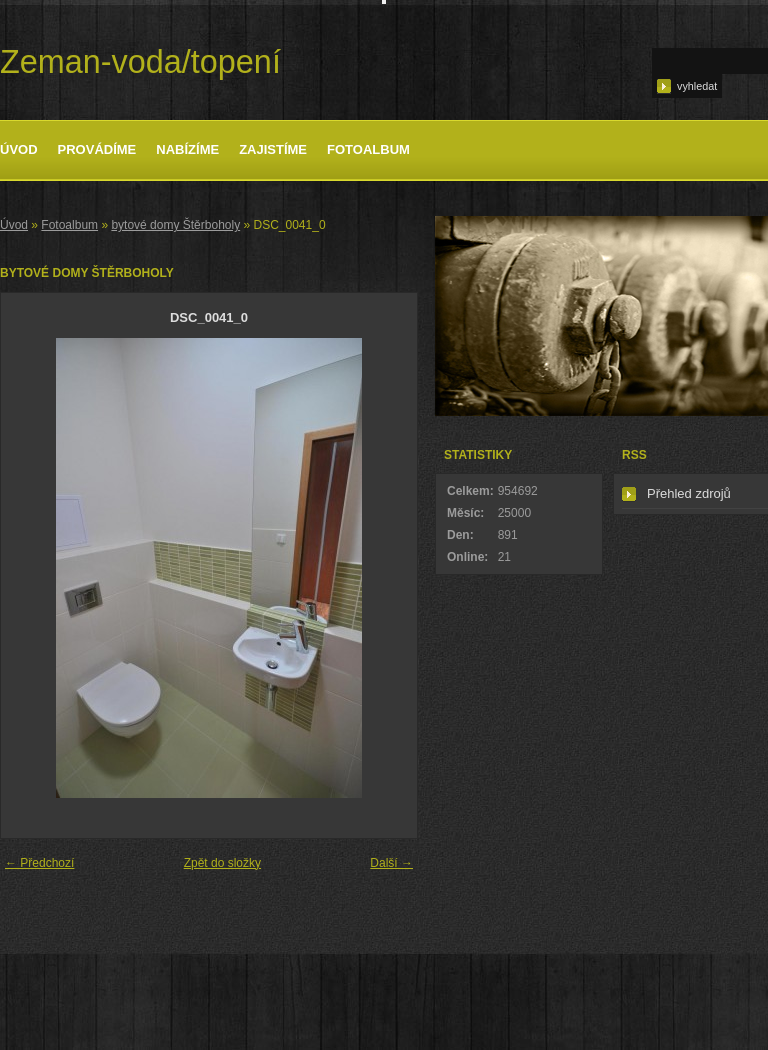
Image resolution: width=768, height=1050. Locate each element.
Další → (391, 863)
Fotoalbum (368, 149)
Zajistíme (273, 149)
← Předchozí (39, 863)
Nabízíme (187, 149)
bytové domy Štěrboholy (175, 225)
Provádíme (97, 149)
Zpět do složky (222, 863)
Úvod (19, 149)
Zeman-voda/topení (140, 62)
